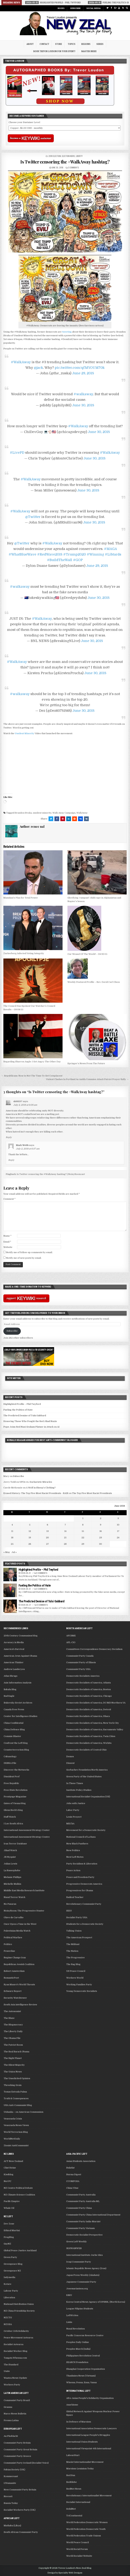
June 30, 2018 (83, 405)
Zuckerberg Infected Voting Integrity (23, 953)
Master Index (89, 51)
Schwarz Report (12, 1991)
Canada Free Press (14, 1709)
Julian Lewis (10, 1863)
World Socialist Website (79, 2556)
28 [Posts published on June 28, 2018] (65, 1544)
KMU (69, 2295)
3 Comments (73, 167)
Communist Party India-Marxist (83, 2221)
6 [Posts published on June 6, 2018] (47, 1524)
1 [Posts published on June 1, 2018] (82, 1518)
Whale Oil (9, 2208)
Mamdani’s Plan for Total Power (20, 897)
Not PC (7, 2181)
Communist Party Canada (79, 1656)
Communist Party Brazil (17, 2400)
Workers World (74, 1977)
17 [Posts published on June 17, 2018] (118, 1531)
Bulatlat (70, 2167)
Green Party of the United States (84, 1776)
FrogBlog (9, 2237)
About (30, 44)
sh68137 (17, 1101)
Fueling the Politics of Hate (18, 1410)
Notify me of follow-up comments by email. (29, 1252)
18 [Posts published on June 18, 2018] (12, 1537)
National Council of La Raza (81, 1837)
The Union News (13, 2071)
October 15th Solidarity (16, 2331)
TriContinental (74, 2515)
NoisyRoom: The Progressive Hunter (24, 1910)
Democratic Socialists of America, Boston (88, 1689)
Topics (71, 44)
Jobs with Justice (75, 1803)
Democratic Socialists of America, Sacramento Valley (94, 1729)
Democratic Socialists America (82, 1676)
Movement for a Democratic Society (85, 1830)
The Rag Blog (73, 1964)
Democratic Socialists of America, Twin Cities (90, 1736)
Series (99, 44)
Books (61, 8)
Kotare (7, 2284)
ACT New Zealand (13, 2161)
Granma (8, 2407)
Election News (68, 156)
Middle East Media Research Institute (24, 1890)
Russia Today (11, 2503)
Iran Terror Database (15, 1843)
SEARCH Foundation (77, 2362)
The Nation (72, 1951)
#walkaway (83, 394)
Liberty (79, 156)
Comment (9, 1199)
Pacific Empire (12, 2201)
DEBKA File (10, 1763)
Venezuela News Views (16, 2125)
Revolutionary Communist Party (83, 1904)
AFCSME (71, 1635)
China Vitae (72, 2188)
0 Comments (41, 1572)
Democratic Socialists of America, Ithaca (88, 1716)
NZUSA (8, 2324)
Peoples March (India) (78, 2349)
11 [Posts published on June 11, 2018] (12, 1531)
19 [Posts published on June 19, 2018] (30, 1537)
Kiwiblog (8, 2174)
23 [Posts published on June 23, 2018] (100, 1537)
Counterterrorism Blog (16, 1749)
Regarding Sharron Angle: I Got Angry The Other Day (32, 1061)
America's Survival (14, 1649)
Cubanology (10, 1756)
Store (58, 44)
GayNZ (7, 2243)
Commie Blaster (12, 1736)
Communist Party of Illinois (81, 1662)
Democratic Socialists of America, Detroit (88, 1709)
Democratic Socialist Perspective (84, 2235)
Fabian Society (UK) (14, 2469)
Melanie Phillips (12, 1877)
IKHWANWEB (74, 2248)
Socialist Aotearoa (13, 2344)
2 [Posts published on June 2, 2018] (100, 1518)
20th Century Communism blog (21, 1635)
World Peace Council (77, 2542)
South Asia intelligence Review (20, 2004)
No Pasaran (10, 1904)
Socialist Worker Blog (15, 2351)
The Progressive (75, 1957)
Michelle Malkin (12, 1884)
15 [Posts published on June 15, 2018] (83, 1531)
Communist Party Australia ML (83, 2201)
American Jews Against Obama (20, 1656)
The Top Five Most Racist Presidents (92, 1493)
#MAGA (110, 549)
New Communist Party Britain (20, 2489)
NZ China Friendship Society (19, 2311)
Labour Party (11, 2290)
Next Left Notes (75, 1857)
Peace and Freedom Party (80, 1877)
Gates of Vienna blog (15, 1803)
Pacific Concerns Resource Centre (84, 2335)
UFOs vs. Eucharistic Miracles (35, 1482)
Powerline (9, 1951)
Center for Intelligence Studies (20, 1716)
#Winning (95, 554)
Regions (85, 44)
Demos (70, 1756)
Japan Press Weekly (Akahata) (82, 2275)
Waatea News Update (15, 2378)
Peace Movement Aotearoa (18, 2337)
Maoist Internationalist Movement (84, 2462)
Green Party (10, 2257)
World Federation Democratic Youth (85, 2529)
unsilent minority (42, 813)
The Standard (11, 2364)
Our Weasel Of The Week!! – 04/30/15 (87, 954)
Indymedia (9, 2277)
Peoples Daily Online (77, 2342)
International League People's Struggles (88, 2435)
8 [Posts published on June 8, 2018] (83, 1524)
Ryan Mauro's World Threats (19, 1984)
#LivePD (17, 453)
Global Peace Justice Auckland (20, 2250)
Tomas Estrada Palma (15, 2091)
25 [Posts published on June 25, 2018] (12, 1544)
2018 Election (55, 156)
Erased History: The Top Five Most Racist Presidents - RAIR (35, 1493)
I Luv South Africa (13, 1823)
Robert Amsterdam (14, 1971)
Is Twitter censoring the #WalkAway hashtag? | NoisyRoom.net (51, 1174)
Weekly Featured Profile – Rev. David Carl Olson (93, 982)
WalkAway (82, 813)
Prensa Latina (11, 2420)
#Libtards (113, 554)
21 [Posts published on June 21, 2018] (65, 1537)
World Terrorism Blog (16, 2132)
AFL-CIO (70, 1642)
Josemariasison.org (77, 2288)
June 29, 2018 (83, 373)
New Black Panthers (77, 1843)
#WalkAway (21, 362)
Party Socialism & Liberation (81, 1863)
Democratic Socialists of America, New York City (92, 1723)
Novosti (8, 2496)
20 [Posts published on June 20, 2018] (47, 1537)
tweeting (67, 332)
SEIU (69, 1910)
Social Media (93, 8)
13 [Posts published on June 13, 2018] (47, 1531)
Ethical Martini (12, 2230)
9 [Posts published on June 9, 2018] (100, 1524)
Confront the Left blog (16, 1743)
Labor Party (72, 1810)
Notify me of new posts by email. (23, 1258)
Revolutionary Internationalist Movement (89, 2495)
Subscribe (75, 8)
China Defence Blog (14, 1729)
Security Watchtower (15, 1998)
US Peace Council (75, 1971)
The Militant (72, 1944)
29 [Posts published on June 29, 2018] (82, 1544)
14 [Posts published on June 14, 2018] (65, 1531)
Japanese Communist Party (81, 2282)
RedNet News (73, 2489)
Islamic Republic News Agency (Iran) (86, 2268)
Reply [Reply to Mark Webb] (11, 1160)
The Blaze (9, 2018)
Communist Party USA (78, 1669)
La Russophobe (12, 1870)
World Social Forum (77, 2549)
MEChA (70, 1823)
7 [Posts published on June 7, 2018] (65, 1524)
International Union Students (82, 2441)
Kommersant (11, 2476)
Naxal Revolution (75, 2328)
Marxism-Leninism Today (80, 2468)
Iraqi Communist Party (78, 2261)
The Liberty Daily (13, 2031)
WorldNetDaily (12, 2138)
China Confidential (13, 1723)
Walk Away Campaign (63, 813)
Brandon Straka (23, 813)
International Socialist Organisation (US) (88, 1796)
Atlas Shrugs (10, 1676)
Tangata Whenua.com (15, 2358)
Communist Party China (79, 2208)
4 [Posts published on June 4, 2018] (12, 1524)
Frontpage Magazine (15, 1796)
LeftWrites (72, 2315)
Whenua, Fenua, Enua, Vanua (81, 2382)
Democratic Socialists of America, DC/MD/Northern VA (95, 1702)
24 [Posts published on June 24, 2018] (118, 1537)
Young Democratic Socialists (81, 1991)
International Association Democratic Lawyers (91, 2428)
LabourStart (72, 2455)
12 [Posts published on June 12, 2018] (30, 1531)
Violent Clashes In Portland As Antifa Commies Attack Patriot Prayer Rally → (87, 1079)
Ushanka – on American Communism (23, 2112)
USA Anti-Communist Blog (18, 2105)
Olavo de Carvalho (13, 1917)
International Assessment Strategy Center (27, 1830)
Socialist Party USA (76, 1917)
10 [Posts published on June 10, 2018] (118, 1524)
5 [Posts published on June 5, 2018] (29, 1524)
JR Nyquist (10, 1857)
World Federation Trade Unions (83, 2535)
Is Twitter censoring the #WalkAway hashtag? (65, 162)
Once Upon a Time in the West (20, 1924)
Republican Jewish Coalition (19, 1964)
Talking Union (73, 1930)
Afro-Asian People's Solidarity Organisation (90, 2398)
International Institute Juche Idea (84, 2255)
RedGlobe (71, 2482)
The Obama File (12, 2038)
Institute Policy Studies (78, 1790)
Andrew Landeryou (14, 1669)
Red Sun (70, 2475)
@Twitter (33, 517)
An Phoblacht (11, 2436)
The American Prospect (79, 1937)
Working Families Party (79, 1984)
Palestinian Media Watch (17, 1930)
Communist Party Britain (17, 2443)
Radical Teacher (75, 1897)
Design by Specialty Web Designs (65, 2573)
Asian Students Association (80, 2161)
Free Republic (11, 1783)
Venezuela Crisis (13, 2118)
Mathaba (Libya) (12, 2525)
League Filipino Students (79, 2308)
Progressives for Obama (79, 1890)
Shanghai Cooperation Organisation (85, 2369)
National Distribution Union (19, 2304)
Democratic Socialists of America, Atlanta (88, 1682)
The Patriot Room (13, 2045)
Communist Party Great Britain (20, 2449)
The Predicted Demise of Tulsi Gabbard (24, 1415)
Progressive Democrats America (84, 1884)
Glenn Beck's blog (13, 1810)
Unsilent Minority (24, 733)
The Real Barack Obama (16, 2051)
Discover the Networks (16, 1770)
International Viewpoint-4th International (88, 2448)
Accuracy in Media (14, 1642)
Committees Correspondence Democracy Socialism (94, 1649)
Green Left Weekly (76, 2241)
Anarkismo (72, 2404)
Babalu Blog (10, 1689)
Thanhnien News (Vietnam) (81, 2375)
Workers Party (12, 2384)
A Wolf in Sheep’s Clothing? (41, 1487)
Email (7, 1241)
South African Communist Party (21, 2532)
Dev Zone (9, 2223)
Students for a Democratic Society (84, 1924)
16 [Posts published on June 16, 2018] (100, 1531)
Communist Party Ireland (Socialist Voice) (26, 2463)
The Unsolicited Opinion (17, 2078)
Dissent (70, 1763)
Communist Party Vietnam (80, 2228)
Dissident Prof (11, 1776)
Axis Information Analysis (17, 1682)
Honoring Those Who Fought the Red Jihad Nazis (30, 1421)
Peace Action (73, 1870)
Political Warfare (13, 1937)
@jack (38, 368)
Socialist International (78, 2502)
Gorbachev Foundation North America (87, 1770)
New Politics (73, 1850)
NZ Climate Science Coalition (19, 2194)
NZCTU (8, 2317)
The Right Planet (13, 2058)
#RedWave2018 (49, 554)
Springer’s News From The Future (86, 1063)
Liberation (9, 2297)
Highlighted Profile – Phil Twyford (22, 1404)
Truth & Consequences (16, 2098)
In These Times (74, 1783)
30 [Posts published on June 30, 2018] (100, 1544)
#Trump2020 (74, 554)
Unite (7, 2371)
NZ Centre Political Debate (18, 2188)
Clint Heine (10, 2167)
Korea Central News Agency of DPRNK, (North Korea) (95, 2302)
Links (69, 2322)
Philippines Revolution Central (83, 2355)
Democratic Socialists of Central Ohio (86, 1749)
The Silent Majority (14, 2065)
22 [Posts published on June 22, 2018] (82, 1537)
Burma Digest (73, 2174)
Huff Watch (10, 1817)
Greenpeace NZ (12, 2270)
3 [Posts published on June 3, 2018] (118, 1518)
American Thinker (13, 1662)
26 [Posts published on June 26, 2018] (29, 1544)
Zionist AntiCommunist (16, 2145)
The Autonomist (12, 2011)
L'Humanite (10, 2483)
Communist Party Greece (17, 2456)
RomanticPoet (11, 1977)
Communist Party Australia (81, 2194)
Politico (8, 1944)
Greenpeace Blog (13, 2264)
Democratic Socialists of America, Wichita (88, 1743)
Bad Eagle (9, 1696)
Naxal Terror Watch (14, 1897)
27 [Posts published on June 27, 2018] (47, 1544)
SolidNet (71, 2509)
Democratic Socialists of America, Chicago (89, 1696)
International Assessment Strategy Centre (27, 1837)
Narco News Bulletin (15, 2413)
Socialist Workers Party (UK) (20, 2510)
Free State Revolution (15, 1790)
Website (7, 1247)
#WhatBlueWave (22, 554)
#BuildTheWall (59, 560)
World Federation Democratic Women (87, 2522)
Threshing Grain (12, 2085)
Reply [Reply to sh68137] (9, 1137)
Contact (44, 44)
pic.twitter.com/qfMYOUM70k (80, 368)
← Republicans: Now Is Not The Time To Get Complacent (31, 1075)
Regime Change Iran (15, 1957)
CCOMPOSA (72, 2181)
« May (6, 1552)
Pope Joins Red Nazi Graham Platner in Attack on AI (31, 1427)
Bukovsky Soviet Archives (18, 1702)
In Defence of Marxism (78, 2421)
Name (7, 1236)
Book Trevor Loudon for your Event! (54, 51)
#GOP (78, 560)
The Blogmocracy (13, 2024)
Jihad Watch (10, 1850)
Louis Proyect (73, 1817)
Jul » (14, 1552)
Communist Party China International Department (93, 2214)
